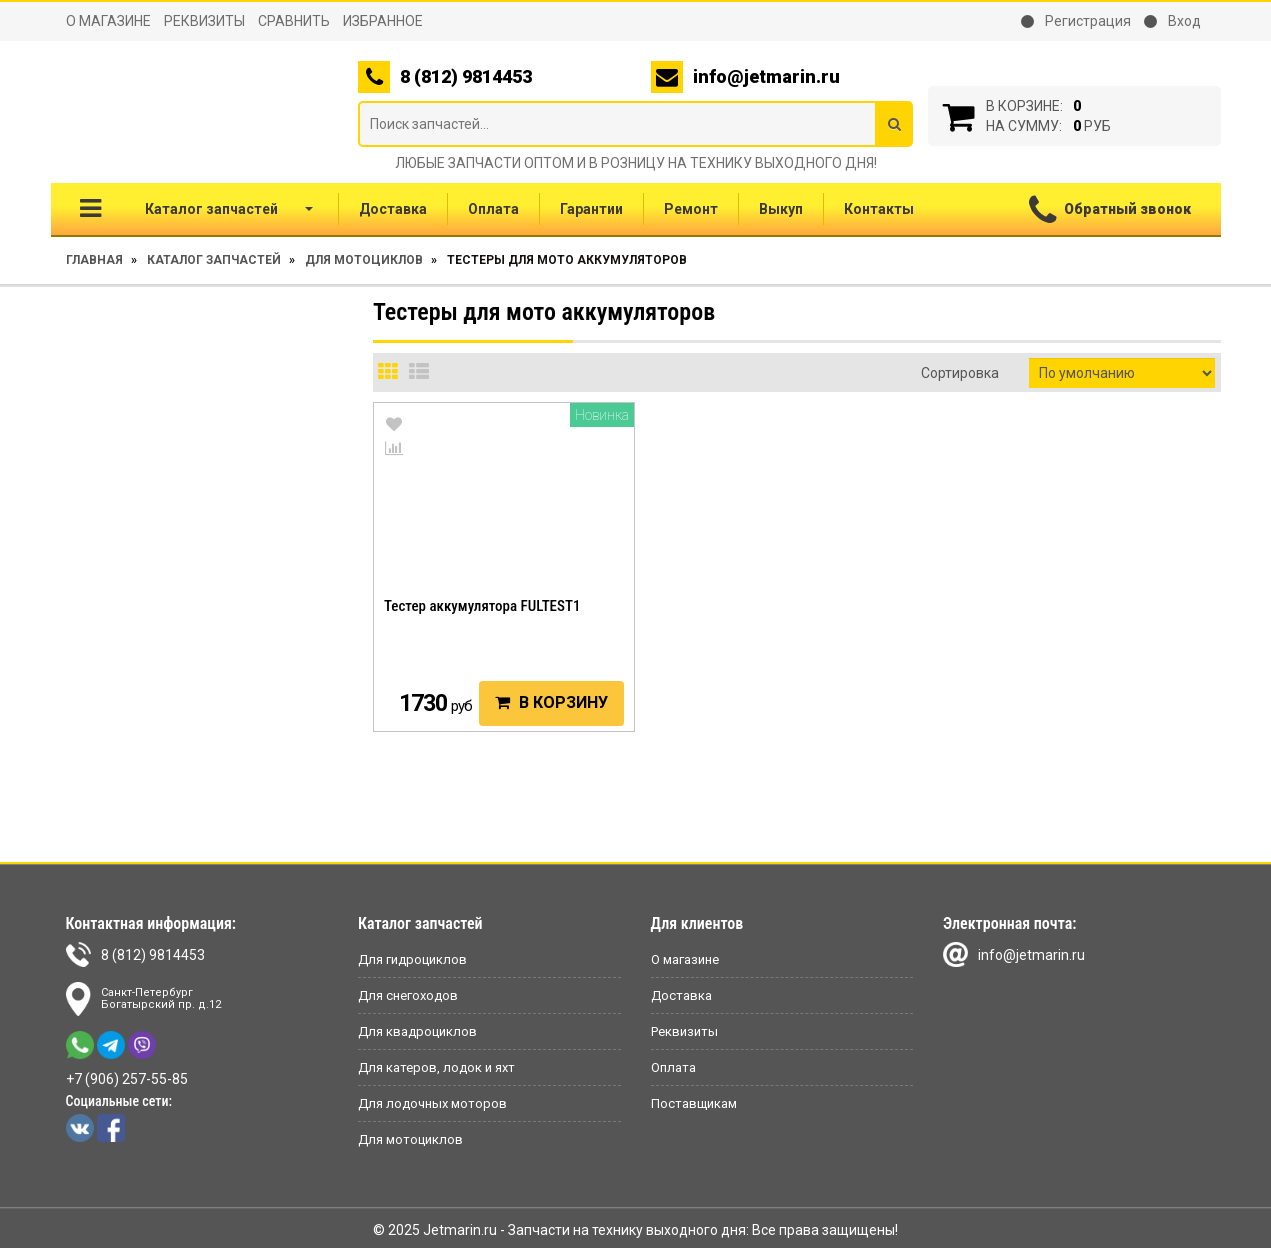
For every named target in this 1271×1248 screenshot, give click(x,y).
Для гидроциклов (412, 959)
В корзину (551, 702)
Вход (1172, 21)
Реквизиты (204, 21)
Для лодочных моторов (432, 1103)
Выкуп (781, 209)
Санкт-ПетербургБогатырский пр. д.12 (143, 999)
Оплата (493, 209)
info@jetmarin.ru (766, 76)
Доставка (393, 209)
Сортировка (960, 373)
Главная (94, 260)
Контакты (879, 209)
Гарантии (591, 209)
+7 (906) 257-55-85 (127, 1079)
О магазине (108, 21)
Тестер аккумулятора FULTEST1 (482, 606)
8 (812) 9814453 (135, 954)
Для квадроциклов (417, 1031)
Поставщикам (694, 1103)
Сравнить (294, 21)
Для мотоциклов (364, 260)
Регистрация (1076, 21)
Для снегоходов (408, 995)
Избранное (383, 21)
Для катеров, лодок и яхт (436, 1067)
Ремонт (691, 209)
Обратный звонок (1110, 210)
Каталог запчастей (196, 208)
